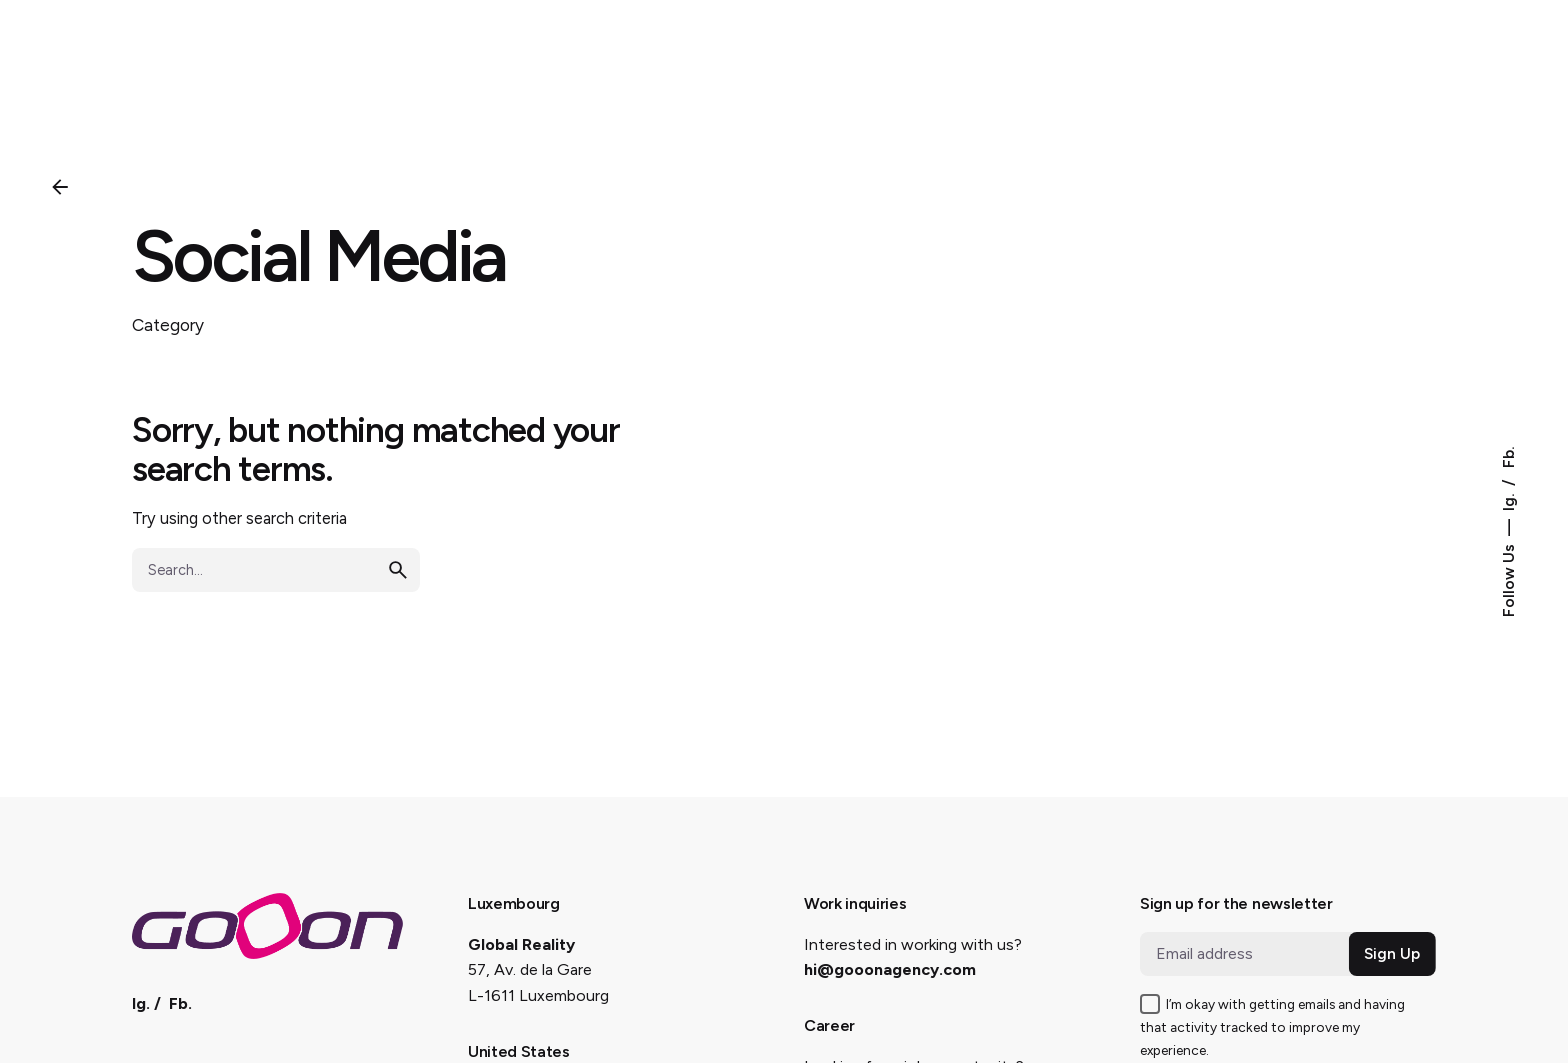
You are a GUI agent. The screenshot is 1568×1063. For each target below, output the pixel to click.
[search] (398, 570)
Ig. (1508, 500)
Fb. (1508, 457)
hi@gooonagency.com (890, 969)
